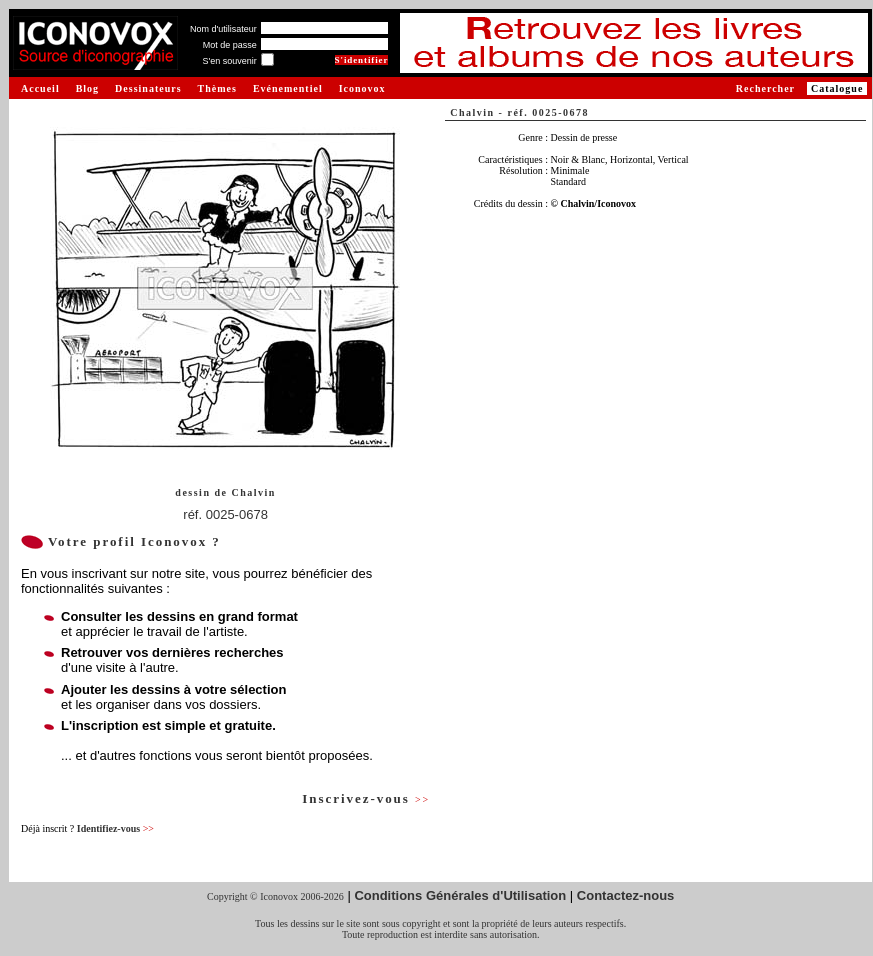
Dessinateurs (148, 88)
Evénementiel (288, 88)
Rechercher (765, 88)
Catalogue (837, 88)
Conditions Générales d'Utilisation (460, 895)
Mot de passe (230, 45)
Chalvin (253, 492)
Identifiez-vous (115, 828)
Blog (87, 88)
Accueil (40, 88)
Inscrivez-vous (366, 798)
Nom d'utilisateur (223, 29)
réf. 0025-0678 (225, 514)
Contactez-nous (626, 895)
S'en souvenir (229, 61)
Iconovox (362, 88)
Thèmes (217, 88)
